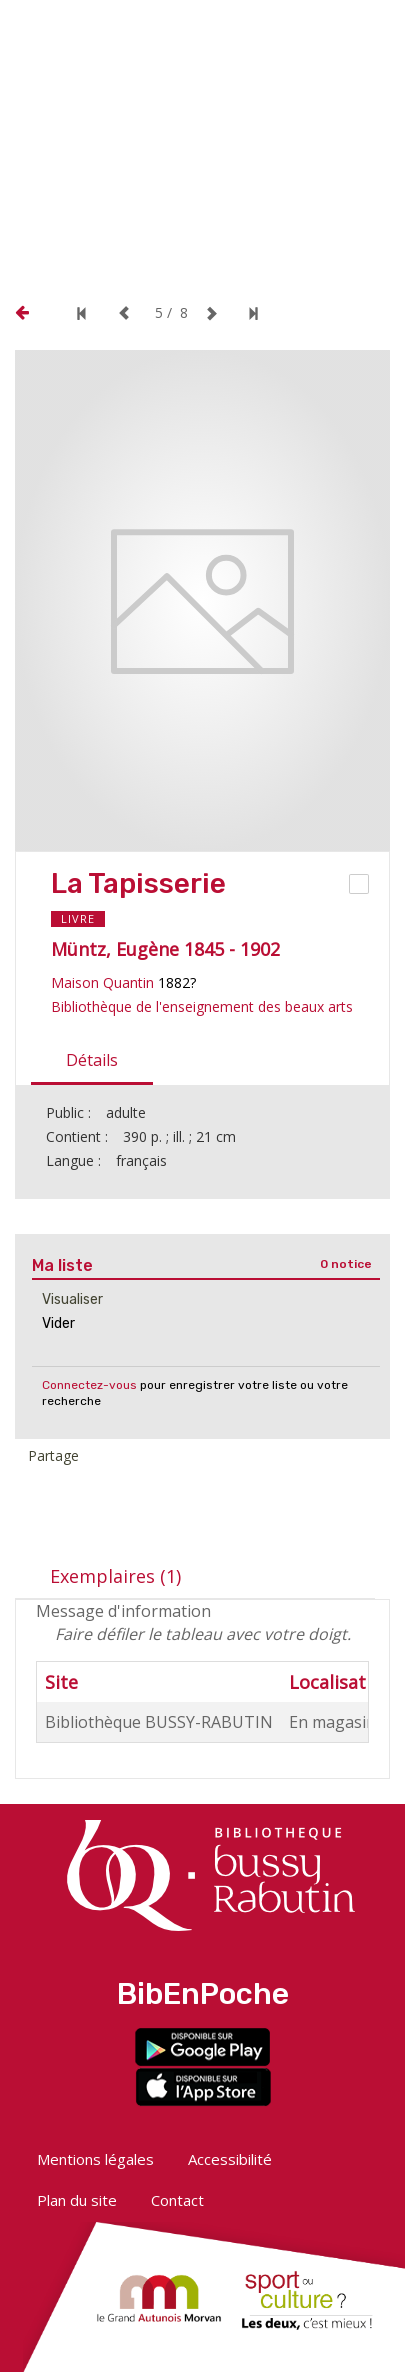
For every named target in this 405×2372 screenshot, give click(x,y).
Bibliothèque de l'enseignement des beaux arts (202, 1006)
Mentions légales (95, 2159)
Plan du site (77, 2200)
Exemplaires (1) (115, 1576)
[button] (234, 27)
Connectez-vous (89, 1385)
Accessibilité (230, 2159)
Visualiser (72, 1299)
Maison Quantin (102, 982)
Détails (92, 1060)
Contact (177, 2200)
